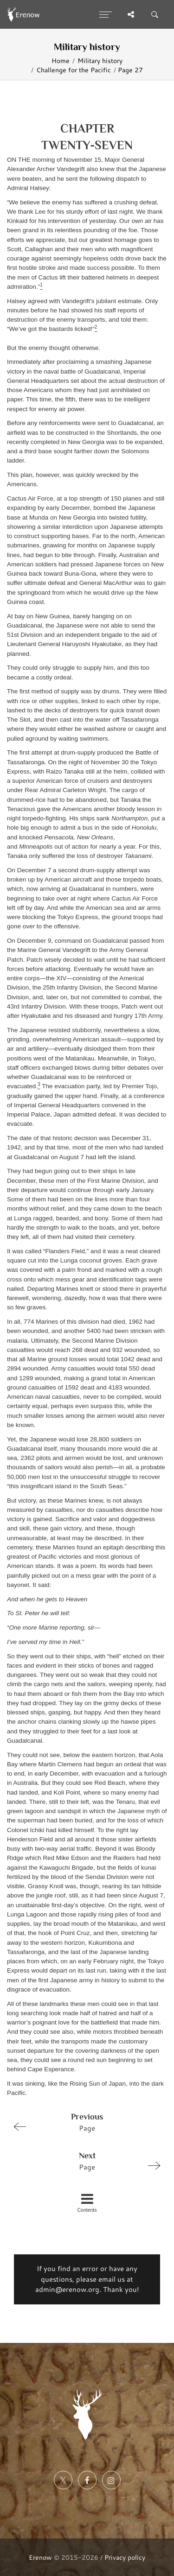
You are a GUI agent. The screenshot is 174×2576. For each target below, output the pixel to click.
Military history (99, 60)
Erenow (40, 2557)
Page (83, 2122)
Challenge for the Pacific (73, 69)
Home (61, 60)
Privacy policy (124, 2557)
